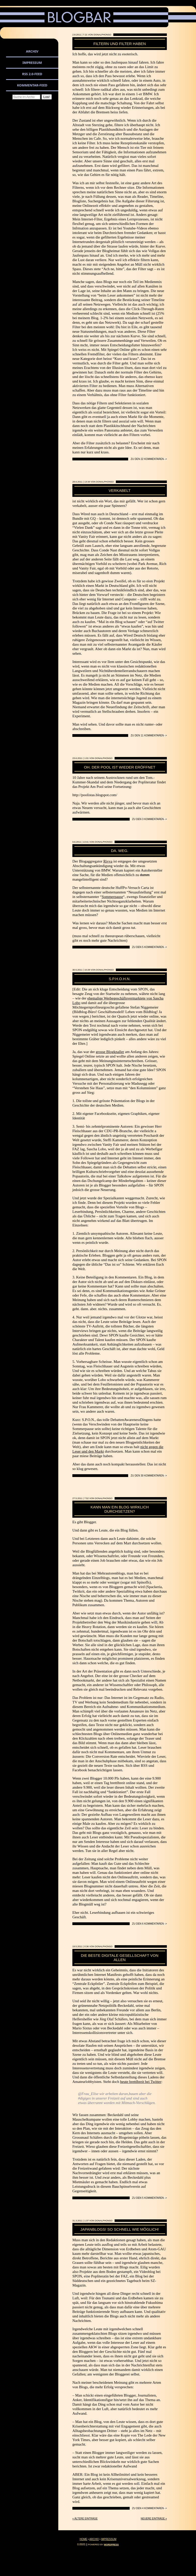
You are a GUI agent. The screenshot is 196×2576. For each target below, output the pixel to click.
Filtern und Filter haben (119, 43)
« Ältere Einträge (84, 2518)
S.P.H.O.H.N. (119, 979)
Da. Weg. (119, 850)
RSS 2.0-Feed (32, 74)
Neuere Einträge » (154, 2518)
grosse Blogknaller (110, 1052)
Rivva (107, 861)
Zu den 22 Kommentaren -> (149, 459)
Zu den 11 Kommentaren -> (149, 735)
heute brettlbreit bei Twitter (140, 2082)
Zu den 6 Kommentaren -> (149, 1923)
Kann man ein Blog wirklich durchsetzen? (119, 1509)
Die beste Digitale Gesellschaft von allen (120, 1957)
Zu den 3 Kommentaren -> (149, 819)
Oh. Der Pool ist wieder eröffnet (119, 767)
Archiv (32, 51)
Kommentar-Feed (32, 85)
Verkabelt (119, 490)
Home (83, 2539)
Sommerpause (112, 897)
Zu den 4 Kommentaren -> (149, 2508)
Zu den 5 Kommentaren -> (149, 947)
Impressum (32, 62)
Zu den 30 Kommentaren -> (149, 1475)
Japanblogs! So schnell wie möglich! (119, 2229)
